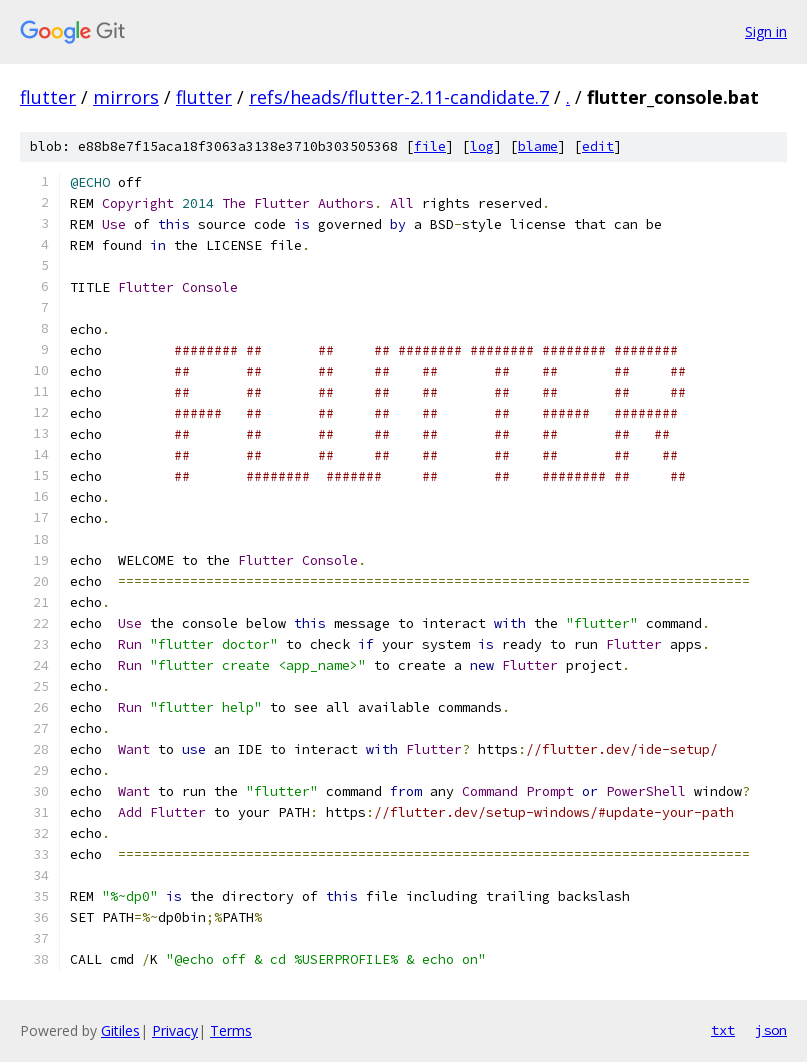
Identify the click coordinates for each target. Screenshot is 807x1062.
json (771, 1030)
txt (723, 1030)
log (482, 146)
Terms (231, 1030)
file (430, 146)
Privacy (175, 1030)
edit (598, 146)
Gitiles (120, 1030)
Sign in (766, 31)
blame (538, 146)
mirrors (126, 97)
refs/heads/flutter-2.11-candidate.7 (399, 97)
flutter (48, 97)
